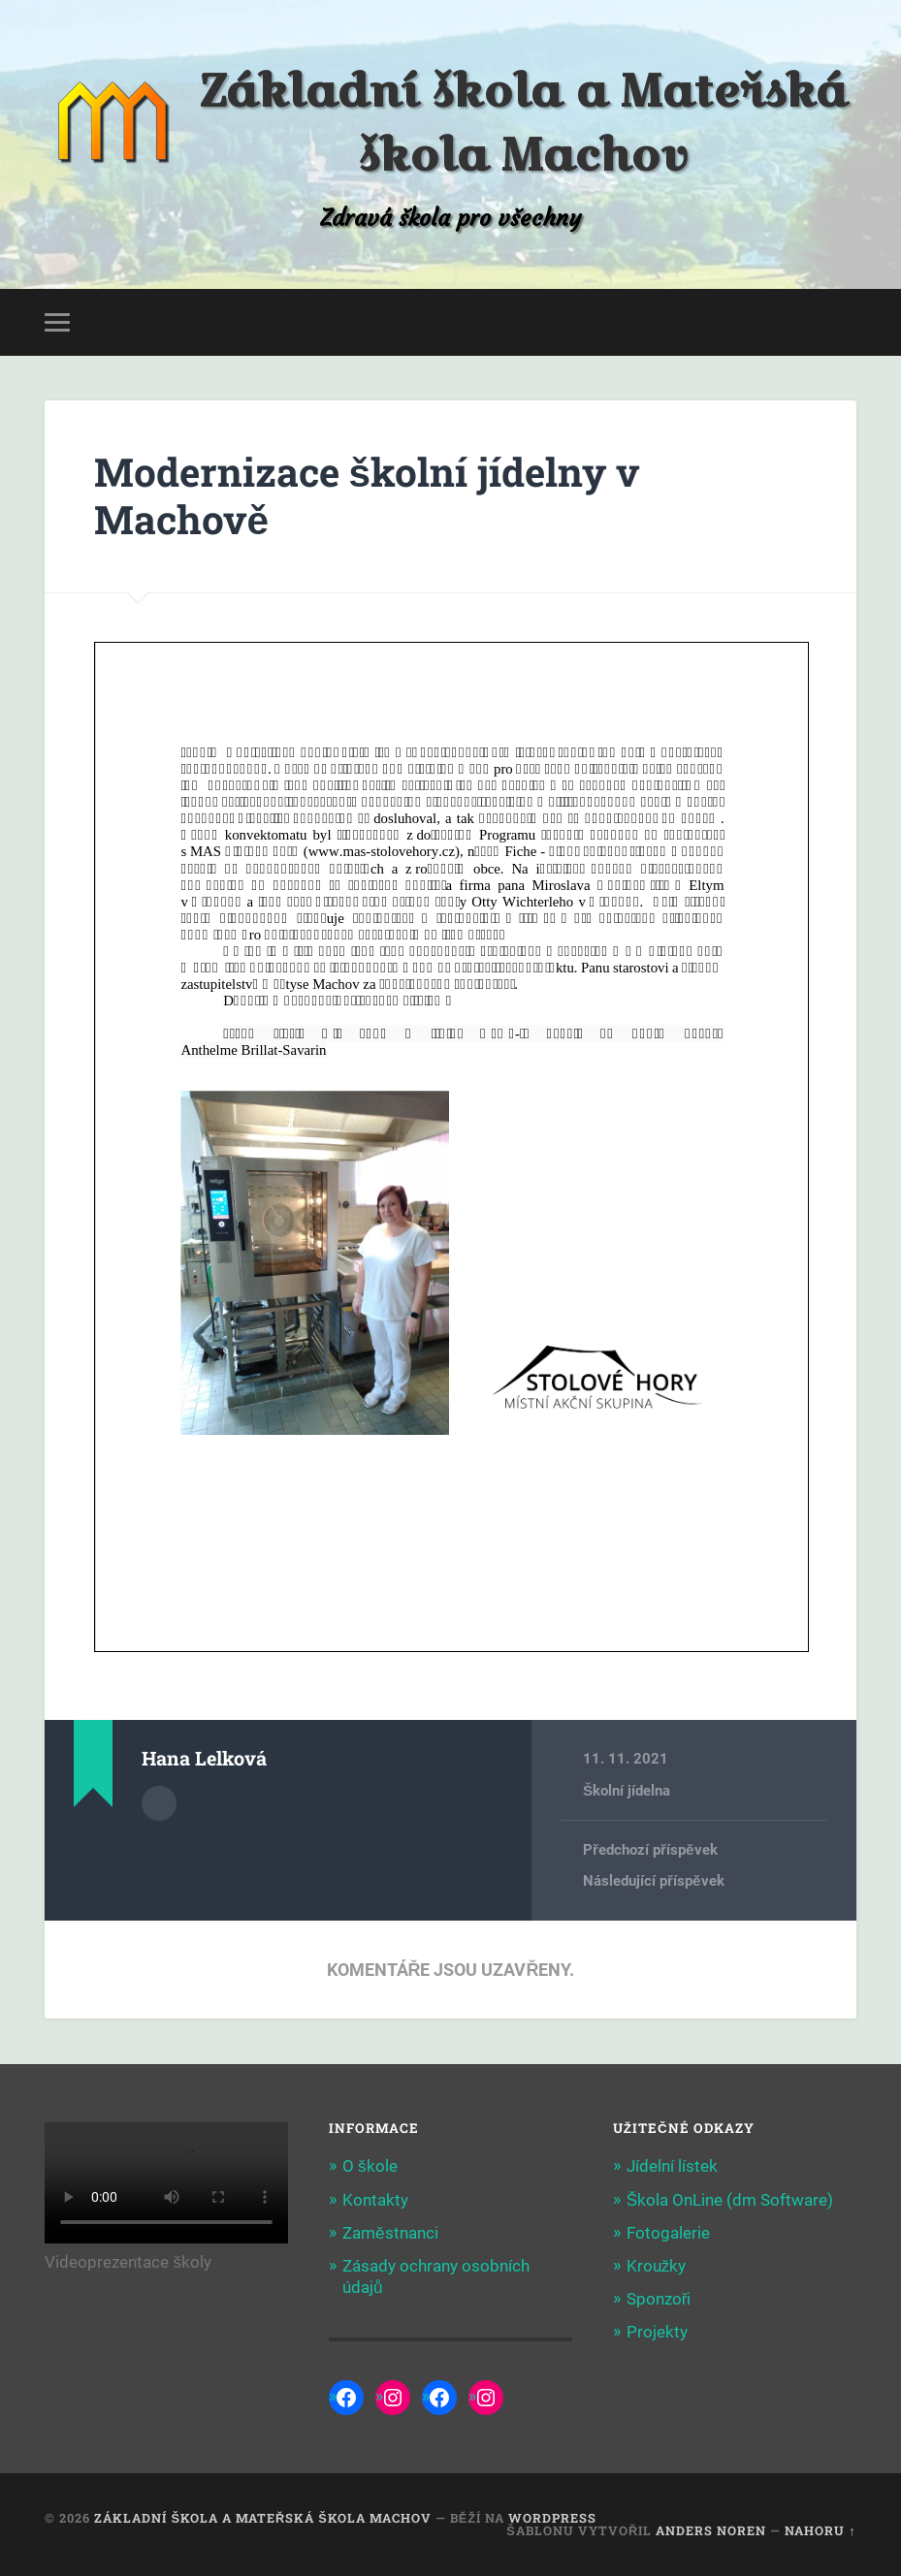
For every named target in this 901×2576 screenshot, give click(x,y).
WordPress (552, 2518)
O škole (370, 2166)
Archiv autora (159, 1803)
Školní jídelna (626, 1790)
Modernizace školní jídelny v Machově (367, 495)
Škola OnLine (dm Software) (730, 2200)
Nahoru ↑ (820, 2530)
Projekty (657, 2331)
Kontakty (375, 2200)
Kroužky (657, 2265)
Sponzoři (659, 2298)
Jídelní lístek (672, 2166)
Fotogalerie (668, 2232)
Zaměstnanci (390, 2232)
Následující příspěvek (653, 1881)
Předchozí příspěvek (650, 1850)
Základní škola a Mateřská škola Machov (524, 122)
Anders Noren (711, 2530)
